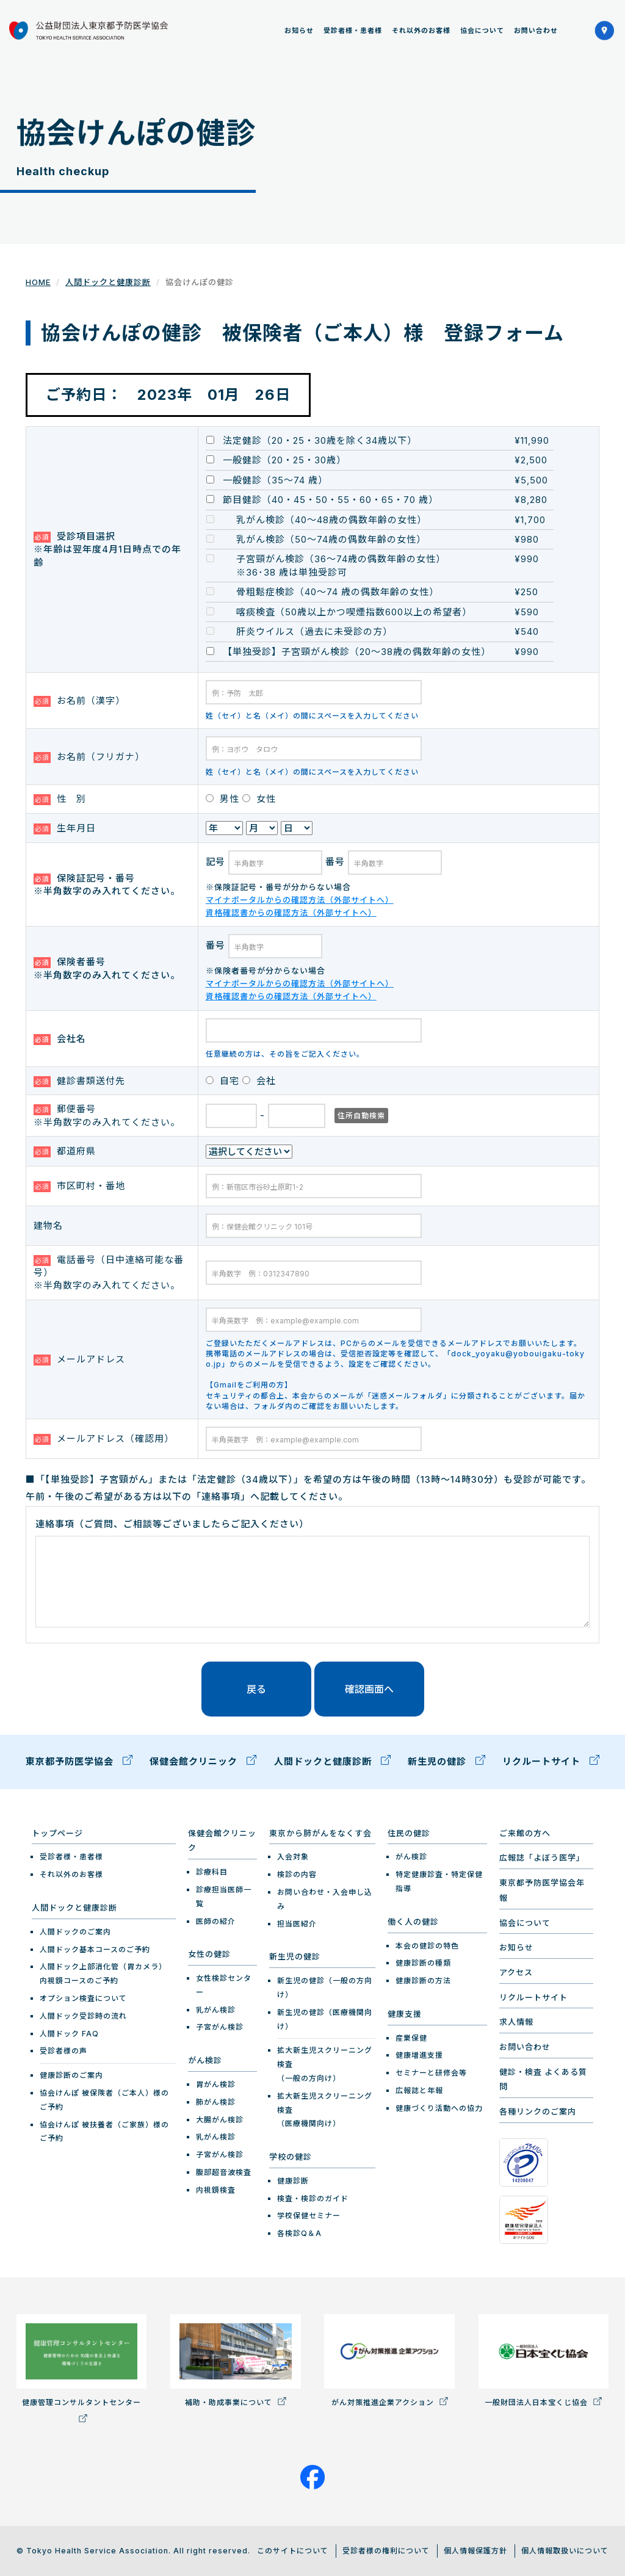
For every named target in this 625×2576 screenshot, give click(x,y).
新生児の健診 (446, 1763)
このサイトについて (292, 2550)
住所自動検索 (361, 1115)
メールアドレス (79, 1359)
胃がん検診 (216, 2084)
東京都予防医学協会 (79, 1763)
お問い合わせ (536, 30)
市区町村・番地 (79, 1186)
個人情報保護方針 (475, 2550)
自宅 (222, 1081)
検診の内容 (297, 1874)
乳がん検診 (216, 2009)
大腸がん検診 (220, 2119)
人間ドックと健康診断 (108, 282)
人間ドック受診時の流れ (83, 2016)
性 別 (60, 799)
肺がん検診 (216, 2102)
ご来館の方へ (525, 1833)
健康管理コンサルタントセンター (81, 2368)
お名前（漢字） (79, 701)
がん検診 (205, 2060)
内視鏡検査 (216, 2189)
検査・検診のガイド (313, 2198)
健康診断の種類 (423, 1962)
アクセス (516, 1972)
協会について (482, 30)
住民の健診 (409, 1833)
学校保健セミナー (309, 2215)
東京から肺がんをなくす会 (320, 1833)
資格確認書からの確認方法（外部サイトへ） (291, 912)
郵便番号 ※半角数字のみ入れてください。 (107, 1115)
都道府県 (65, 1151)
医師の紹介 (216, 1921)
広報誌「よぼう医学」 (542, 1857)
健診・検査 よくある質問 (543, 2079)
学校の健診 (290, 2157)
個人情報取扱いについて (565, 2550)
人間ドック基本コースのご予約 (95, 1949)
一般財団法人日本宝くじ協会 (544, 2360)
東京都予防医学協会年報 (542, 1890)
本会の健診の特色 (427, 1945)
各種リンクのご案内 (537, 2111)
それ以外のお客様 (421, 30)
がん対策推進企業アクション (389, 2360)
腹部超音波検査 (223, 2172)
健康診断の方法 (423, 1980)
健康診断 (293, 2180)
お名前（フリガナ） (89, 757)
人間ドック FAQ (69, 2033)
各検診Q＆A (299, 2233)
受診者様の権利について (386, 2550)
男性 (222, 799)
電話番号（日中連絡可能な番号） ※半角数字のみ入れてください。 (109, 1273)
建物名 (48, 1225)
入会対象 (293, 1856)
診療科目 (212, 1871)
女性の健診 (209, 1954)
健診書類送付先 (79, 1081)
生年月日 (65, 828)
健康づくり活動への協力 (439, 2108)
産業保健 (411, 2037)
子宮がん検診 (220, 2026)
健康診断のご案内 (71, 2075)
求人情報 (516, 2022)
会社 (259, 1081)
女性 (259, 799)
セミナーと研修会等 (431, 2072)
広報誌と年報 (419, 2090)
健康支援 (405, 2014)
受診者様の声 (63, 2050)
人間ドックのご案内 (75, 1931)
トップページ (57, 1833)
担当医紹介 (297, 1923)
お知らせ (299, 30)
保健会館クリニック (203, 1763)
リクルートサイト (550, 1763)
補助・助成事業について (235, 2360)
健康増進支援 (419, 2055)
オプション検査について (83, 1998)
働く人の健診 (413, 1922)
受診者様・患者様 (352, 30)
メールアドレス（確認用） (104, 1439)
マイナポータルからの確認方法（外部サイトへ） (300, 900)
